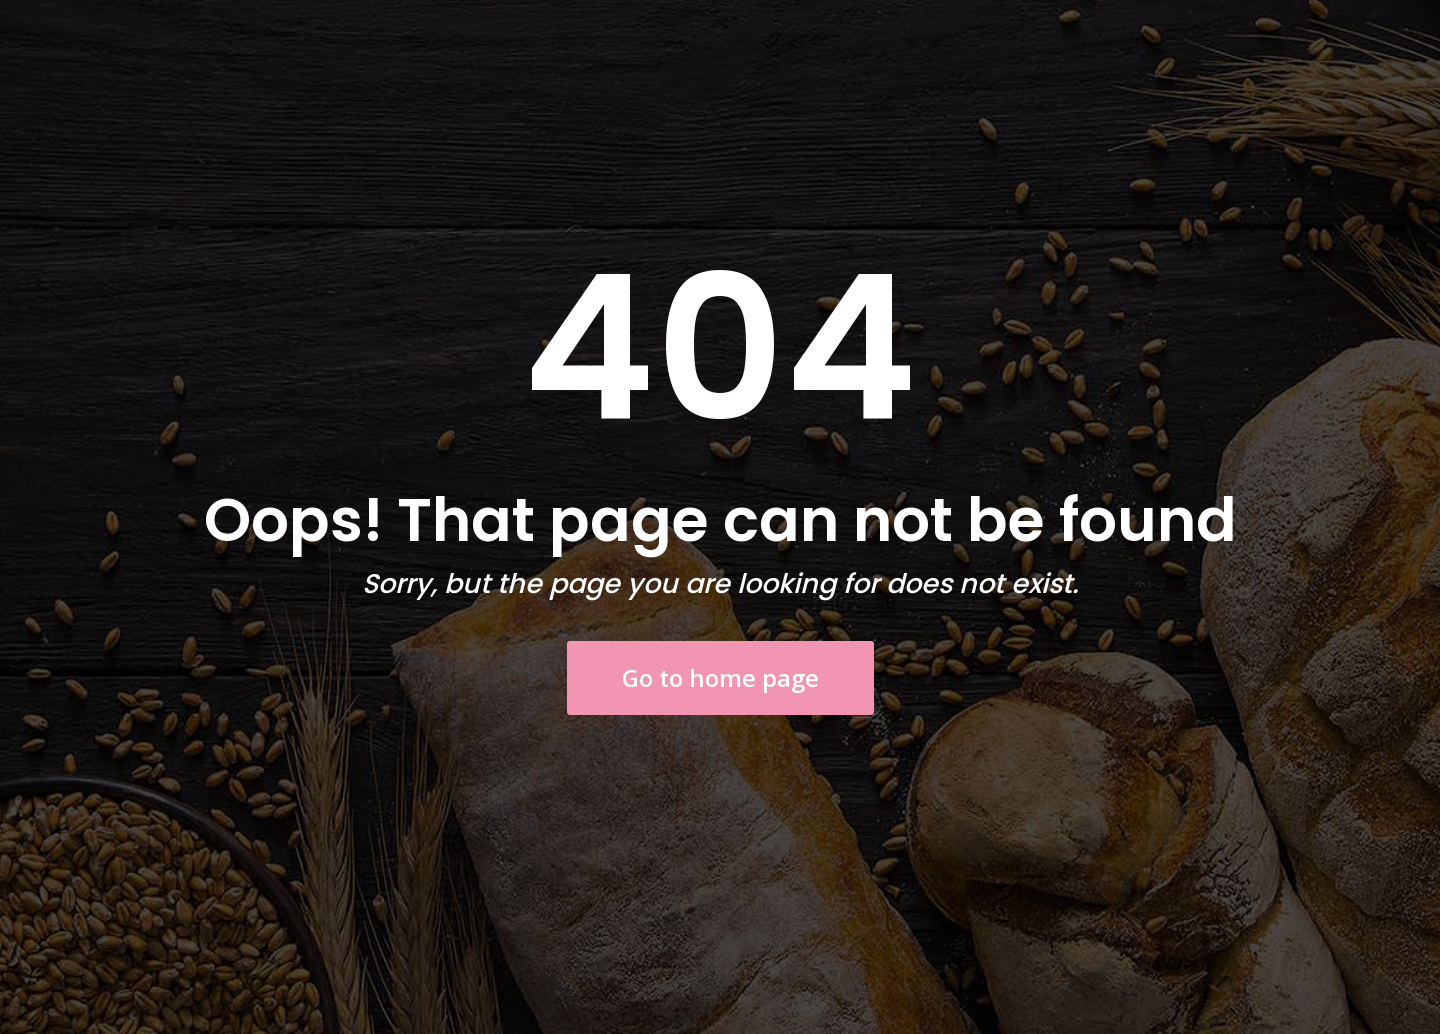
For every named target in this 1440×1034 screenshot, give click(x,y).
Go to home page (720, 677)
